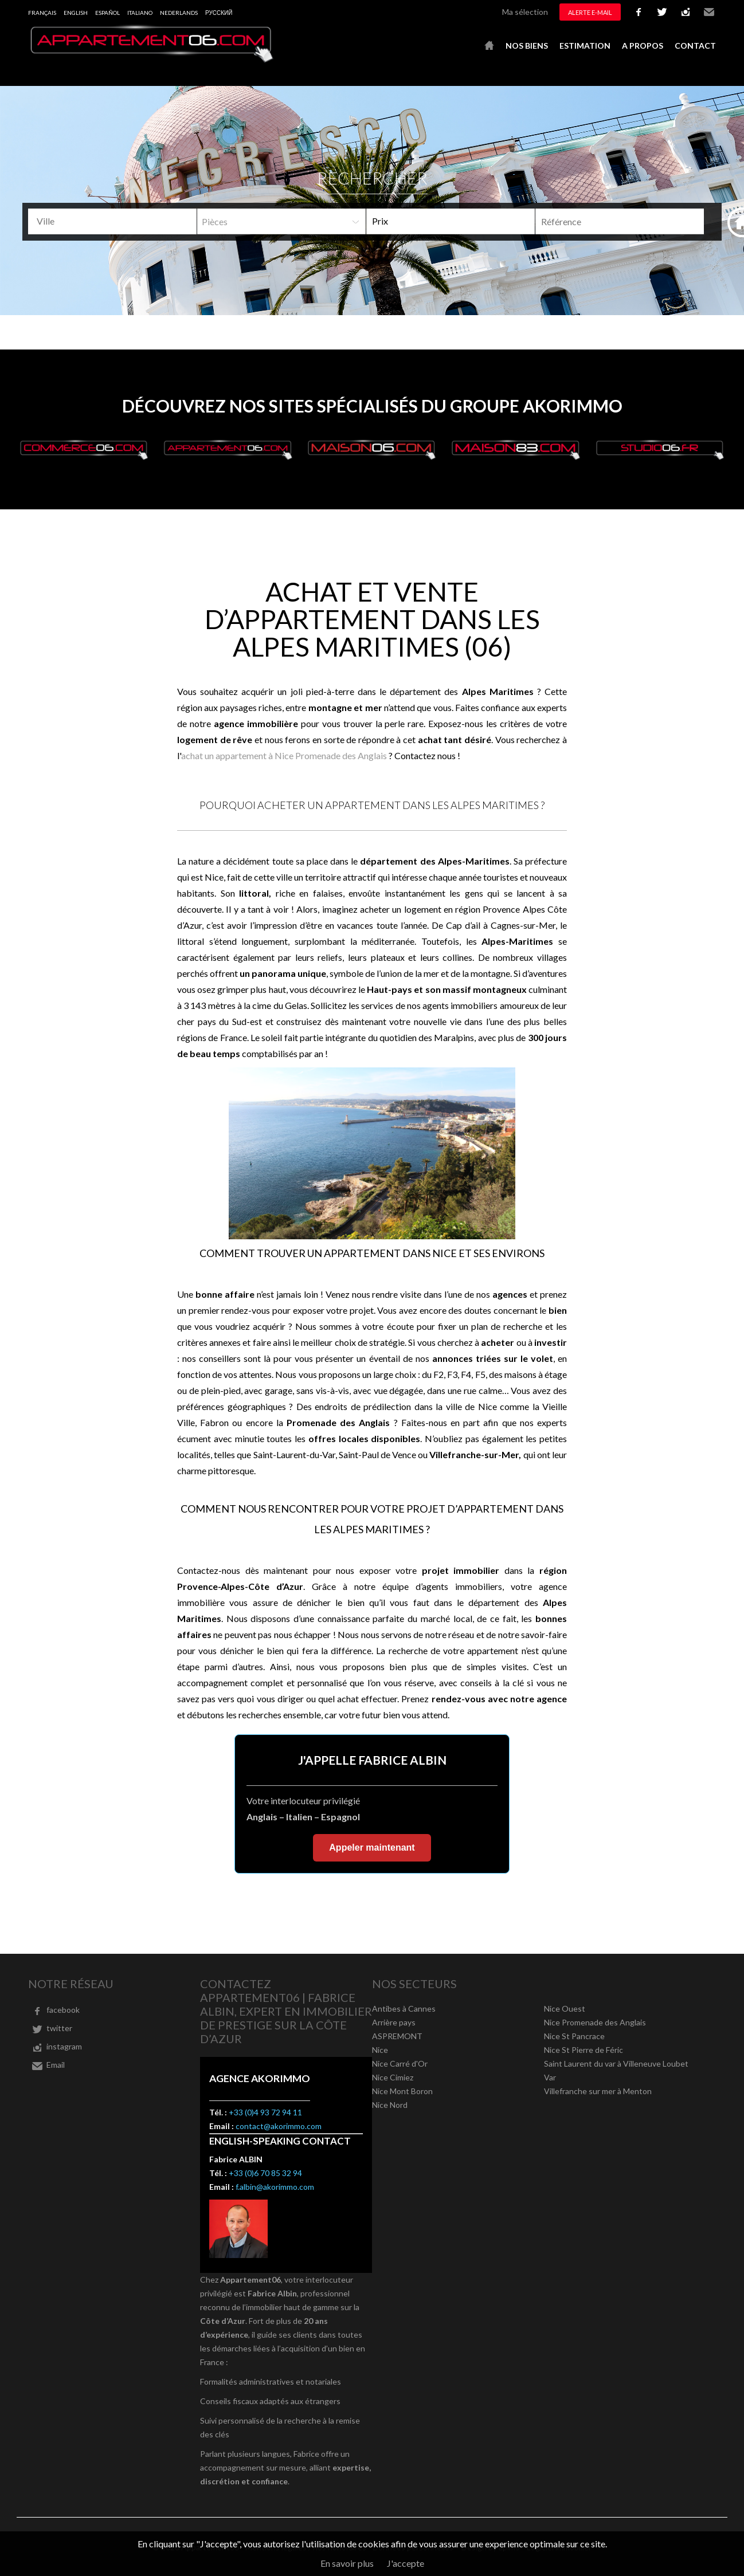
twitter (662, 12)
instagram (685, 12)
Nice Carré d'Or (400, 2063)
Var (550, 2077)
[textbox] (117, 221)
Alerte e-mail (590, 12)
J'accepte (405, 2563)
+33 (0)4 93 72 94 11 (265, 2112)
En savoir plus (347, 2563)
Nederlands (179, 12)
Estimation (584, 45)
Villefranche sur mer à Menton (598, 2091)
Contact (695, 45)
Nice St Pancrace (574, 2036)
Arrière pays (394, 2022)
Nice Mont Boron (402, 2091)
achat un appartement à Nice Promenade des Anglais (284, 755)
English (76, 12)
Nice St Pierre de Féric (583, 2050)
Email (709, 12)
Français (42, 12)
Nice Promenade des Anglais (595, 2022)
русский (218, 12)
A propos (642, 45)
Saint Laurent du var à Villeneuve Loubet (616, 2063)
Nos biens (527, 45)
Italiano (139, 12)
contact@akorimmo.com (279, 2126)
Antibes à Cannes (404, 2008)
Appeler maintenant (371, 1847)
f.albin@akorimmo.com (275, 2187)
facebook (638, 12)
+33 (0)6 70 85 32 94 (265, 2173)
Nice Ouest (564, 2008)
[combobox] (112, 221)
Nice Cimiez (392, 2077)
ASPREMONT (397, 2036)
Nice (380, 2050)
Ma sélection (525, 12)
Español (107, 12)
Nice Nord (390, 2105)
